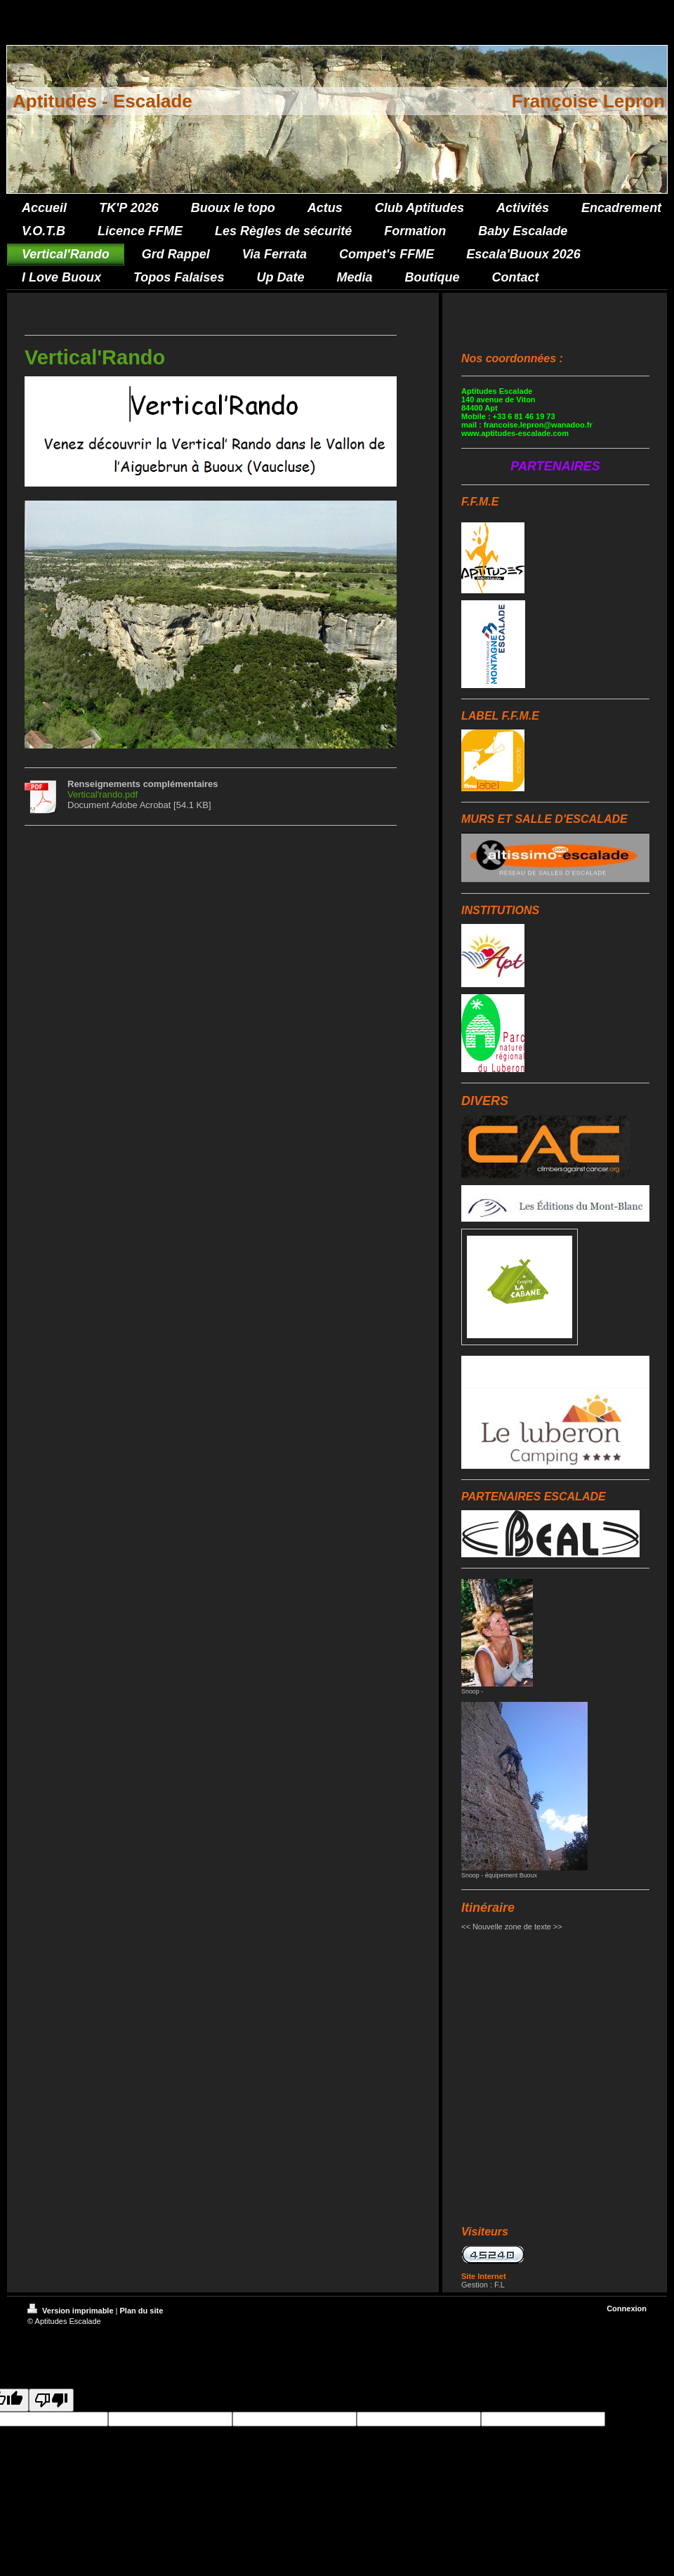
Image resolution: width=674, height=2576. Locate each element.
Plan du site (142, 2310)
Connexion (627, 2308)
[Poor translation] (51, 2400)
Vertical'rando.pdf (102, 794)
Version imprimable (71, 2310)
